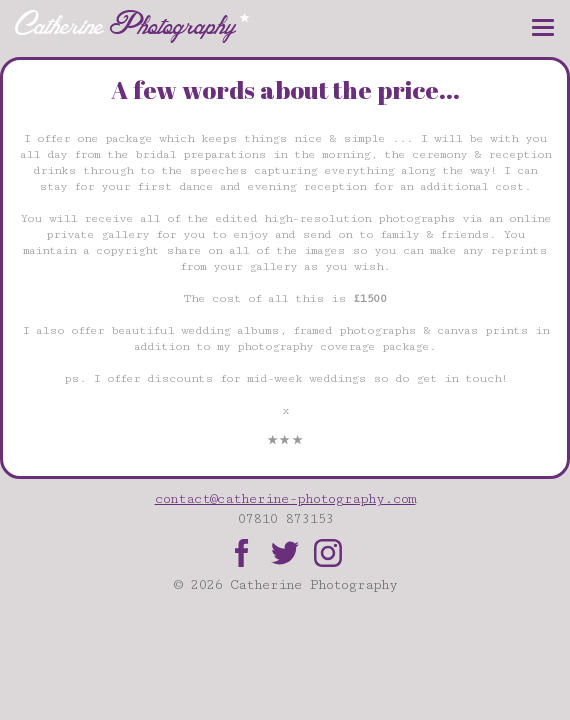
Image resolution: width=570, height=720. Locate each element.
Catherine (132, 25)
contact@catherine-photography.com (285, 499)
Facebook (242, 553)
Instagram (328, 553)
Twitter (285, 553)
